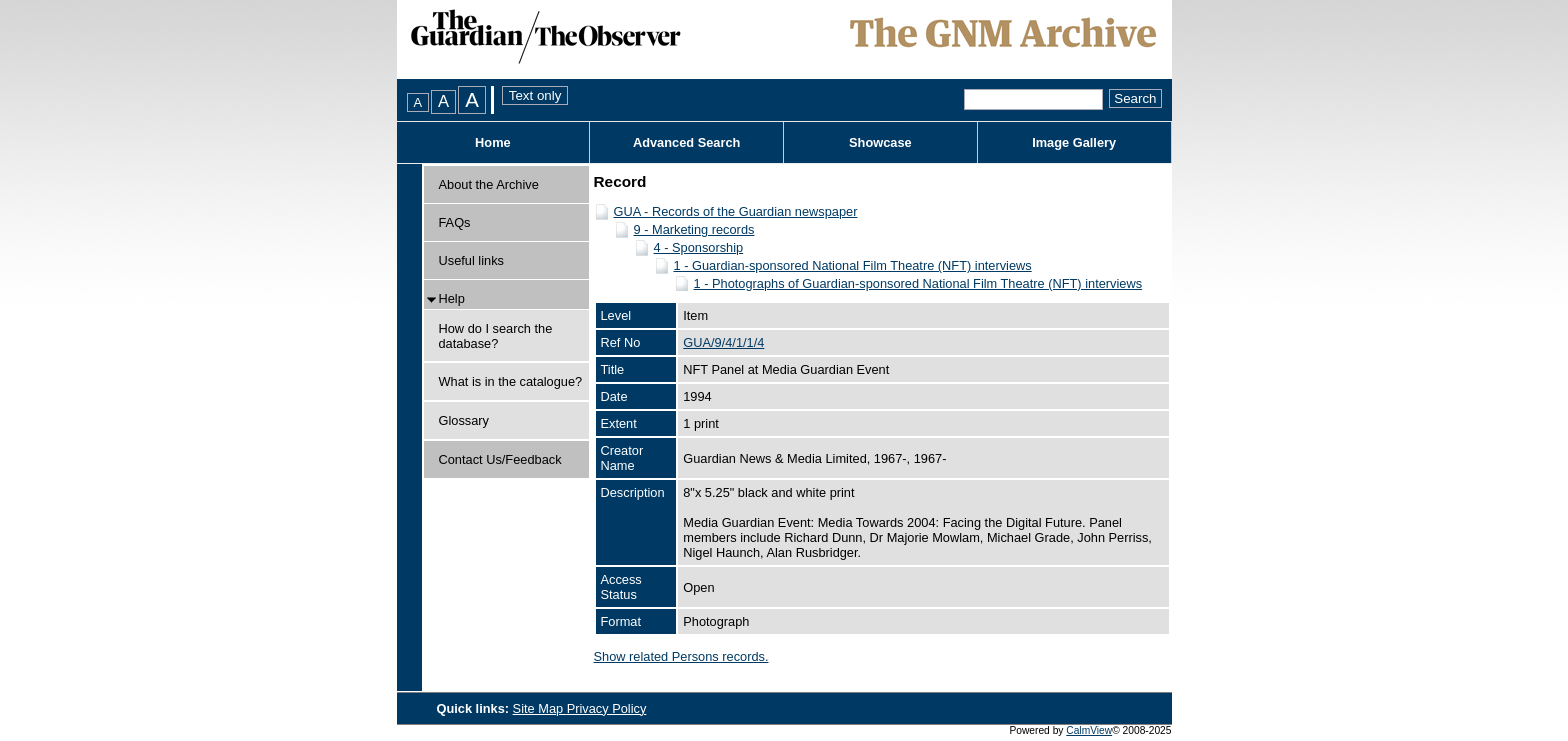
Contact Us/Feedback (500, 459)
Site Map (540, 708)
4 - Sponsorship (699, 247)
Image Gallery (1074, 142)
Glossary (464, 420)
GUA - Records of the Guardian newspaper (736, 211)
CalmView (1089, 730)
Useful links (471, 260)
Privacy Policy (607, 708)
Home (493, 142)
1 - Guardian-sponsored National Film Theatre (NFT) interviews (853, 265)
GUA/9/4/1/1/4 (723, 342)
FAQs (455, 222)
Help (452, 298)
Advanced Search (686, 142)
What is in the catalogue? (511, 381)
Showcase (880, 142)
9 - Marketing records (694, 229)
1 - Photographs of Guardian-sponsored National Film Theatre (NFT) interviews (918, 283)
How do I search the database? (496, 336)
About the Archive (489, 184)
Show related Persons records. (681, 656)
